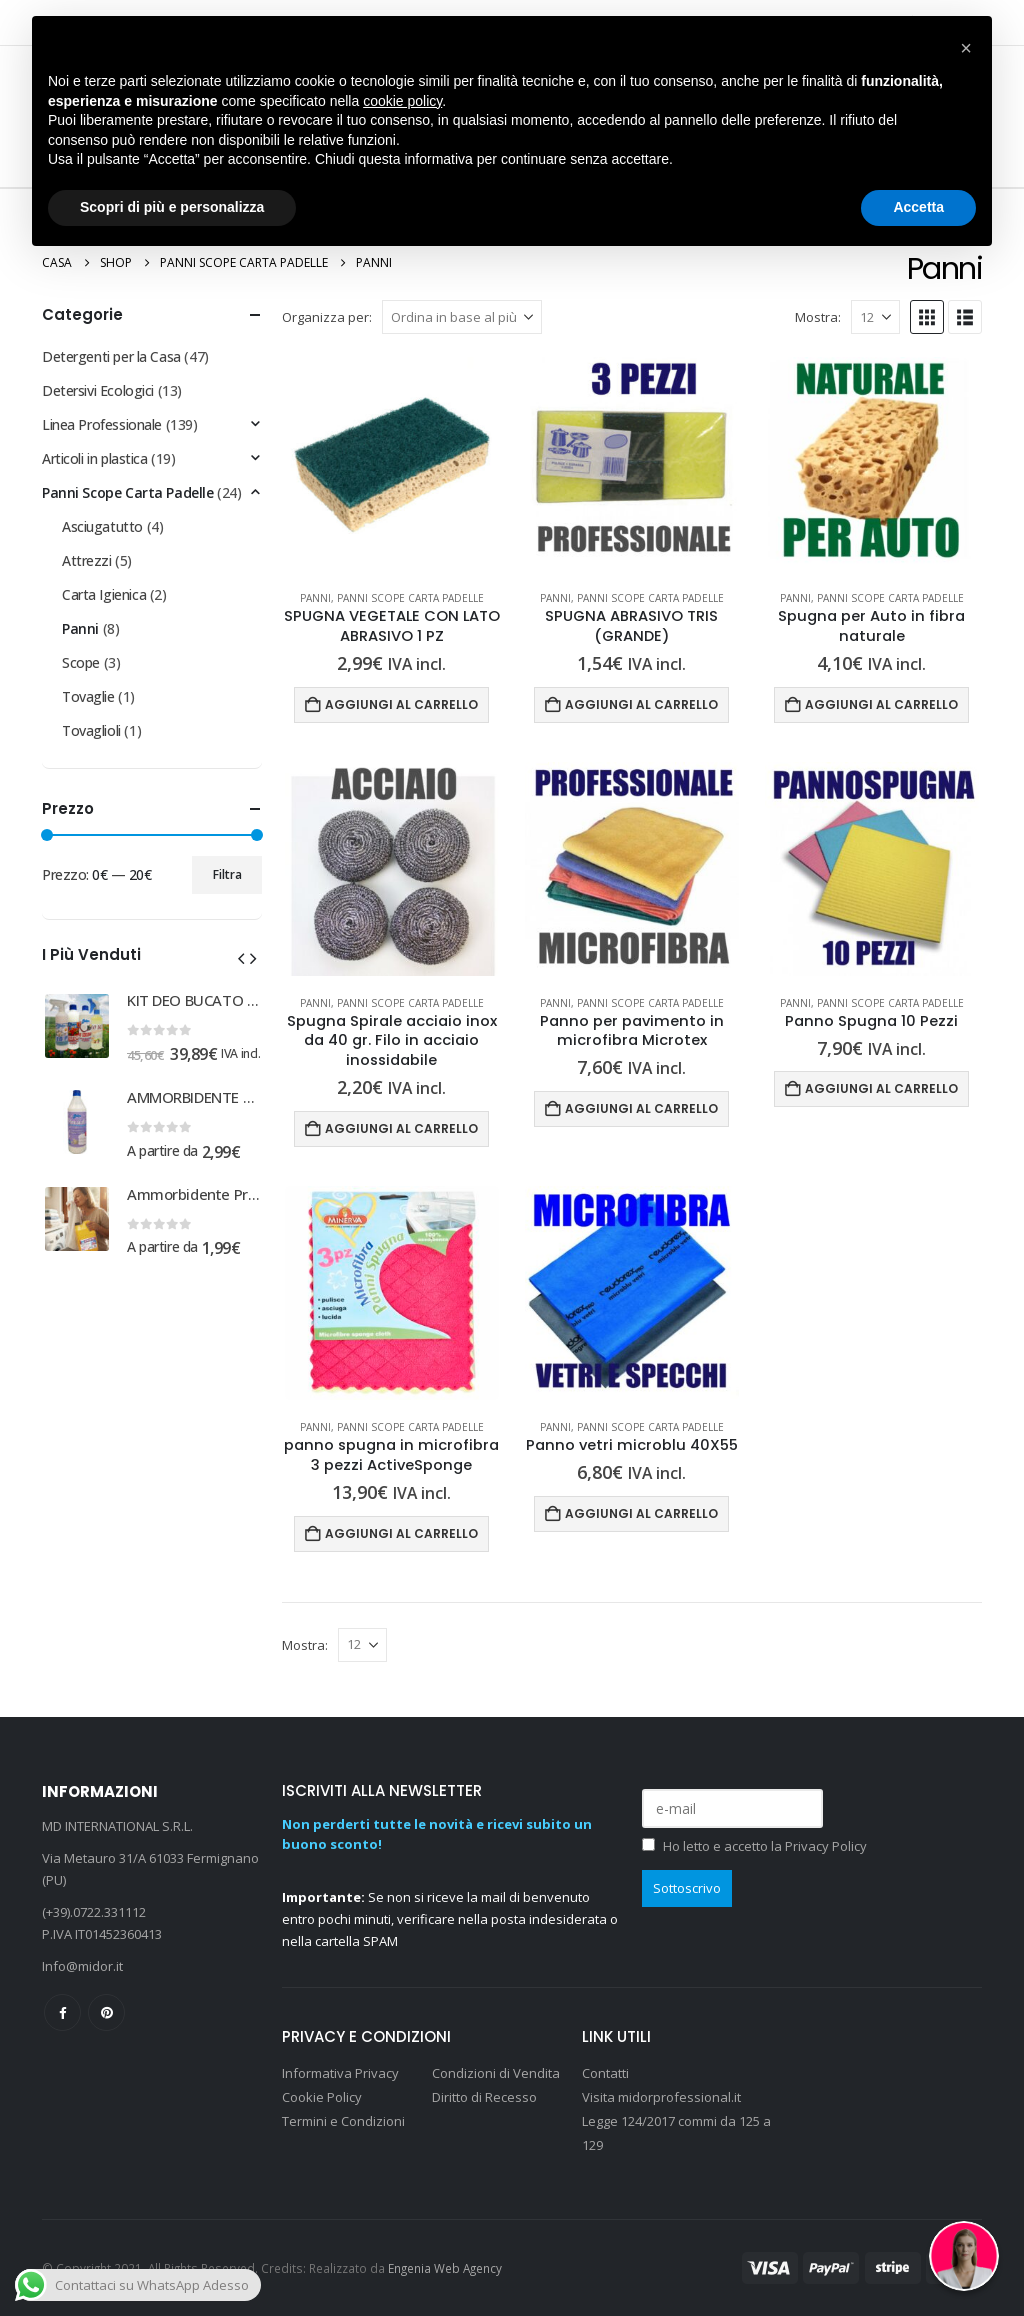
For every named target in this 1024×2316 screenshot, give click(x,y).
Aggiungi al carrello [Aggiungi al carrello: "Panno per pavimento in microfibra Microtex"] (641, 1108)
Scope (81, 662)
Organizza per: (327, 317)
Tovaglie (88, 696)
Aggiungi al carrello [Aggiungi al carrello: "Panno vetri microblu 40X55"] (641, 1513)
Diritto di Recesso (484, 2097)
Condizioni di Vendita (496, 2073)
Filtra (227, 874)
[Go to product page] (392, 464)
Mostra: (818, 317)
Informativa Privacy (340, 2073)
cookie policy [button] (402, 101)
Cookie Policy (322, 2097)
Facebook (62, 2012)
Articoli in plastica (95, 458)
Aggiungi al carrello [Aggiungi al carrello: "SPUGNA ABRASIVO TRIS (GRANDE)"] (641, 704)
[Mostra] (875, 317)
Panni (315, 598)
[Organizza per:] (462, 317)
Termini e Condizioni (343, 2121)
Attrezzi (87, 560)
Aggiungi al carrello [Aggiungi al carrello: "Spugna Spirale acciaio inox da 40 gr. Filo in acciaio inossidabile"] (401, 1128)
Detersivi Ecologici (98, 390)
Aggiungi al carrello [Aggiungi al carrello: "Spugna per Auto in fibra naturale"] (881, 704)
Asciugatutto (102, 526)
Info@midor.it (82, 1966)
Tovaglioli (91, 730)
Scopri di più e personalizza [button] (172, 207)
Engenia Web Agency (445, 2268)
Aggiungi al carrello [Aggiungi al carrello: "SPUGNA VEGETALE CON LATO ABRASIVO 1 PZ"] (401, 704)
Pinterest (106, 2012)
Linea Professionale (102, 424)
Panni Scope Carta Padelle (410, 598)
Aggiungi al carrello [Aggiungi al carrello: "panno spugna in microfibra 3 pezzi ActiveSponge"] (401, 1533)
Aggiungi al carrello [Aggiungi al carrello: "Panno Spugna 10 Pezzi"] (881, 1088)
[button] (927, 317)
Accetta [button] (918, 207)
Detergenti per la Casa (111, 356)
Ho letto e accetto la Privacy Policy (765, 1846)
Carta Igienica (104, 594)
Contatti (605, 2073)
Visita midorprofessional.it (663, 2097)
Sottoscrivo (687, 1888)
